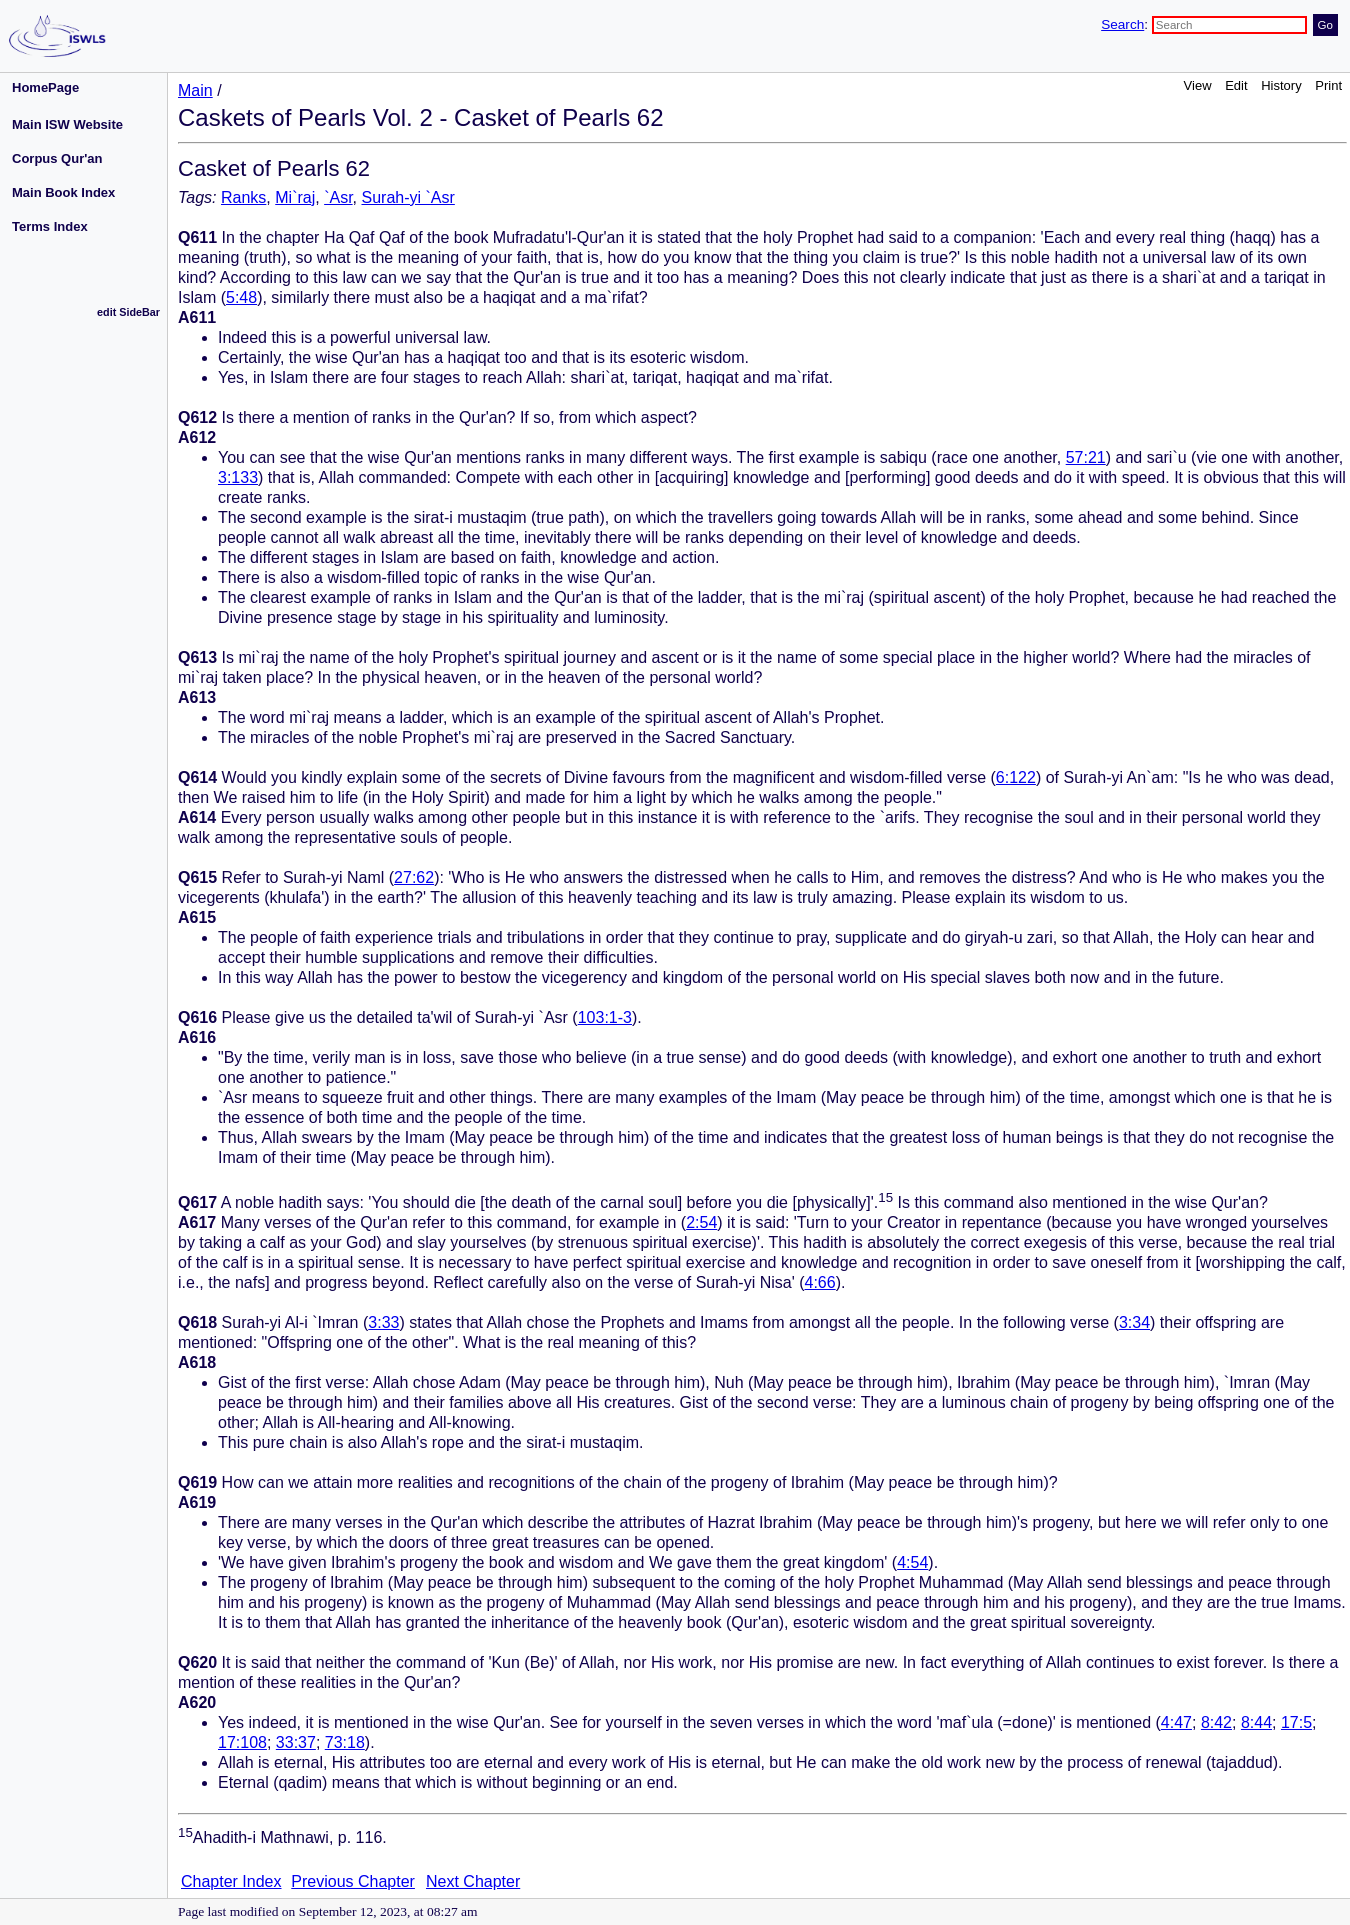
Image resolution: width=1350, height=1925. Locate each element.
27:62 (414, 877)
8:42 (1216, 1722)
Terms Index (50, 226)
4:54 (912, 1562)
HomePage (45, 87)
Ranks (243, 197)
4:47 (1176, 1722)
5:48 (241, 297)
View (1198, 85)
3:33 (383, 1322)
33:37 (296, 1742)
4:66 (819, 1282)
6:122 (1016, 777)
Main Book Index (63, 192)
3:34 (1134, 1322)
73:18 (345, 1742)
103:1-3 (605, 1017)
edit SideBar (128, 312)
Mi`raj (295, 197)
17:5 (1296, 1722)
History (1281, 85)
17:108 (242, 1742)
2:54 (701, 1222)
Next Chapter (473, 1881)
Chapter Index (231, 1881)
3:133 (238, 477)
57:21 (1086, 457)
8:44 (1256, 1722)
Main (195, 90)
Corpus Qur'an (57, 158)
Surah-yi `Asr (407, 197)
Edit (1236, 85)
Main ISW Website (67, 124)
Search (1122, 24)
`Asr (338, 197)
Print (1328, 85)
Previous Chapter (353, 1881)
